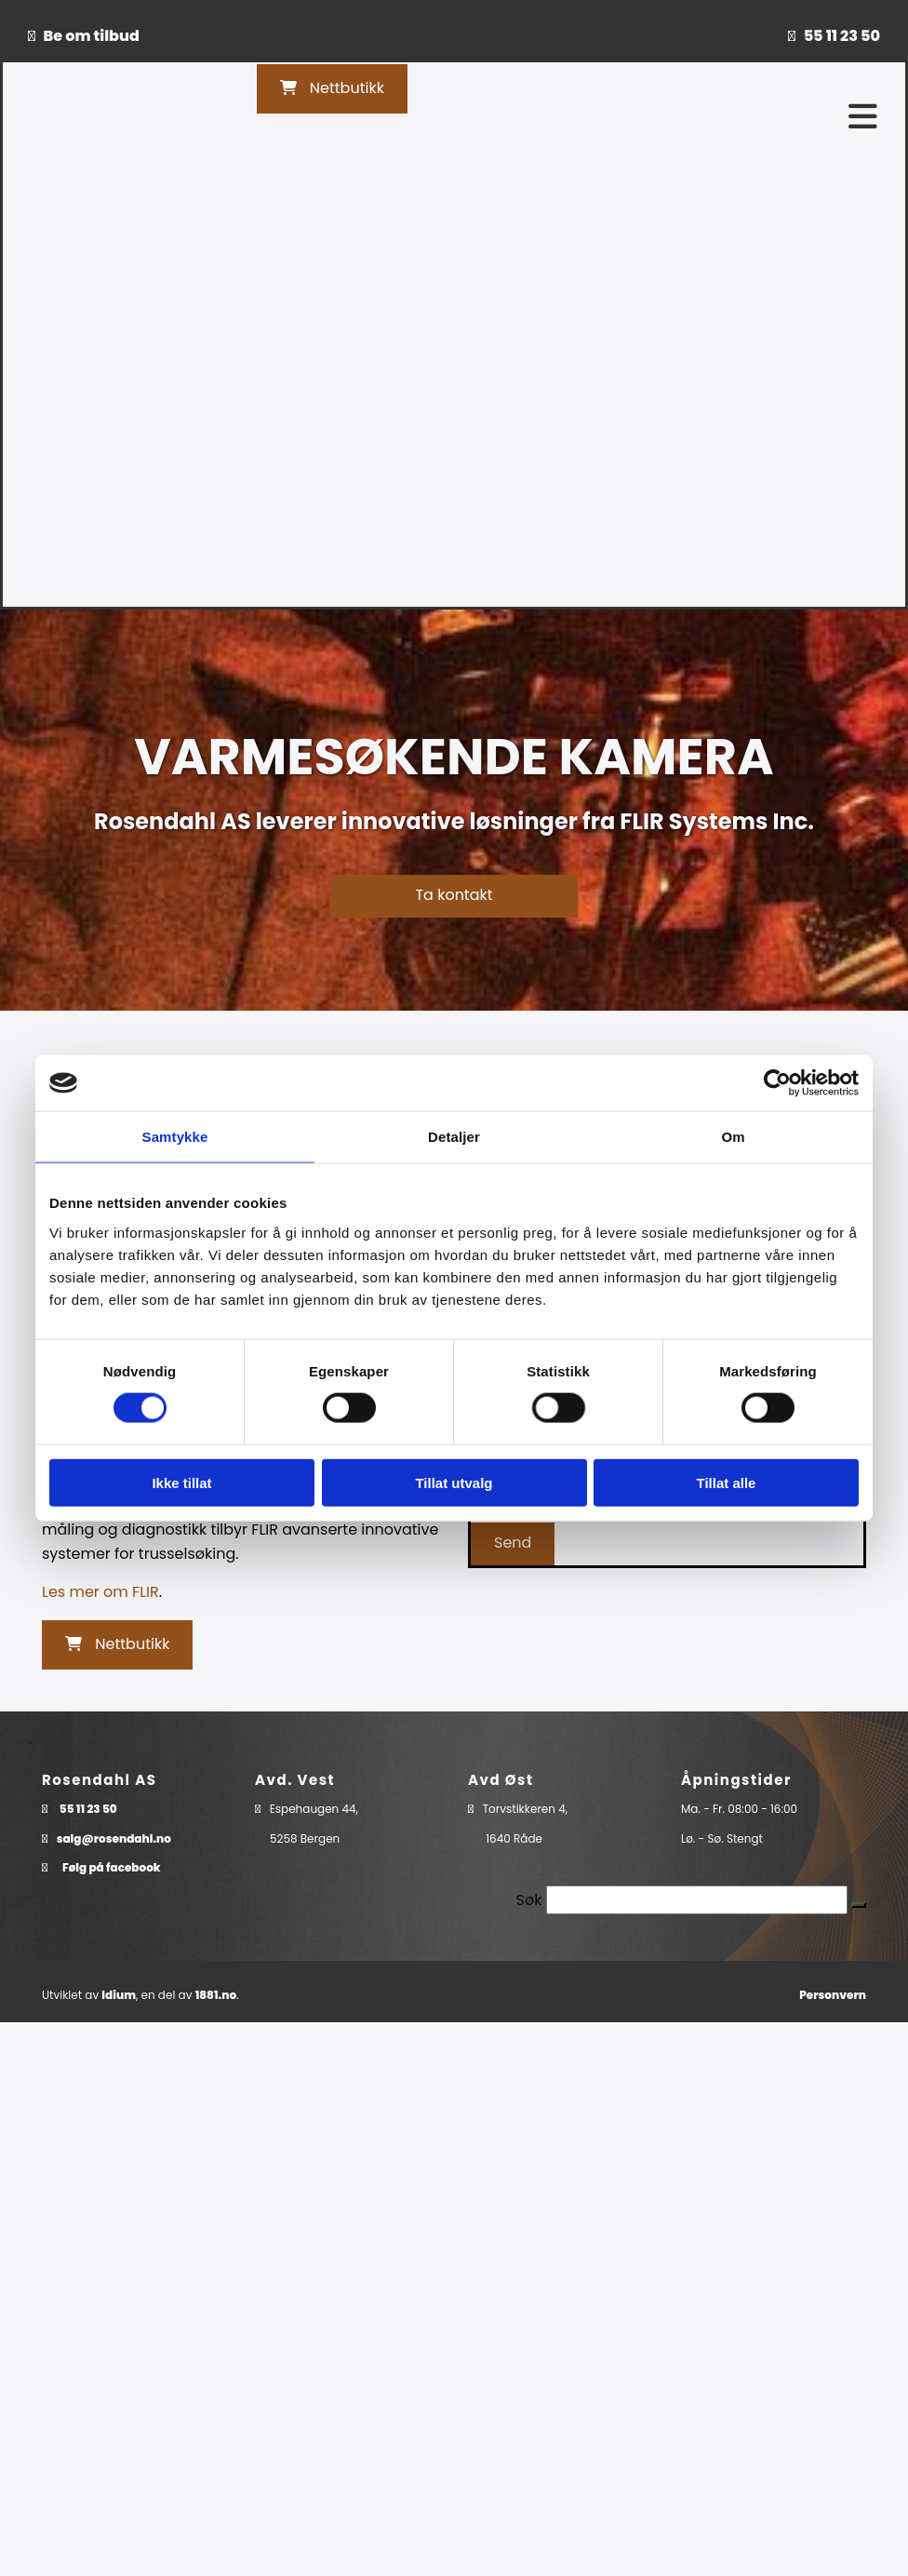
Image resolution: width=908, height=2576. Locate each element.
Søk (529, 1900)
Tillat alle (726, 1482)
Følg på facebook (111, 1867)
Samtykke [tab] (175, 1137)
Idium (118, 1995)
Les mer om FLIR (100, 1592)
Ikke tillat (181, 1482)
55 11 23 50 (842, 36)
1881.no (215, 1995)
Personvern (832, 1995)
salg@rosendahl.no (114, 1838)
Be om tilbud (92, 36)
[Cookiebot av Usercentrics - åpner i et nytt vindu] (777, 1083)
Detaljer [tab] (454, 1137)
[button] (332, 89)
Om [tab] (732, 1137)
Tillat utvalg (453, 1482)
